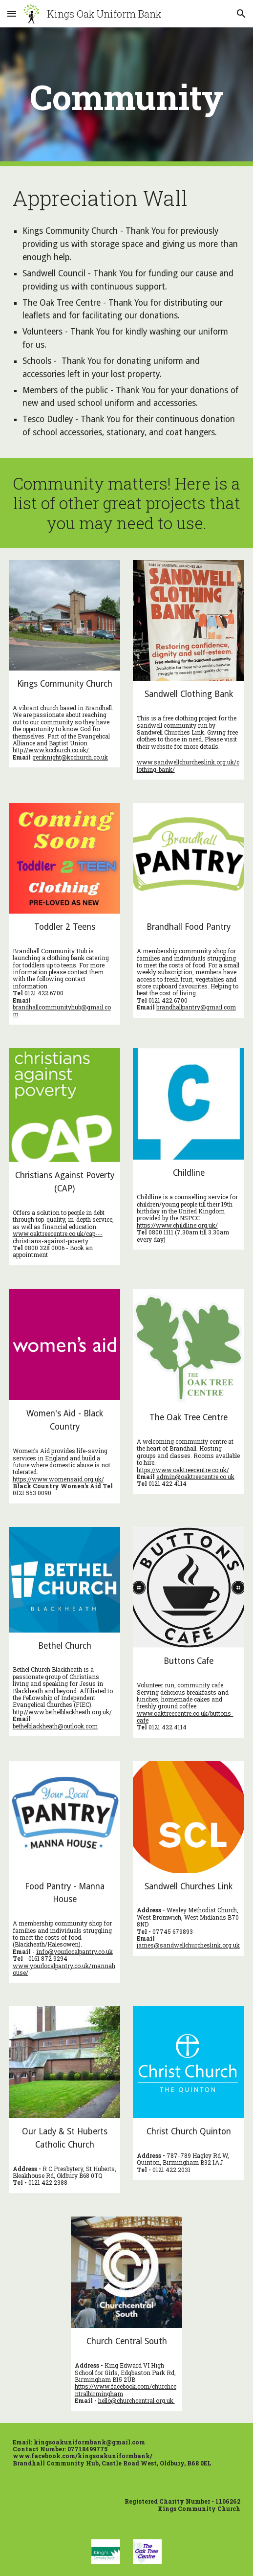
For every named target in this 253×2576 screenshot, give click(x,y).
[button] (11, 13)
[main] (127, 96)
